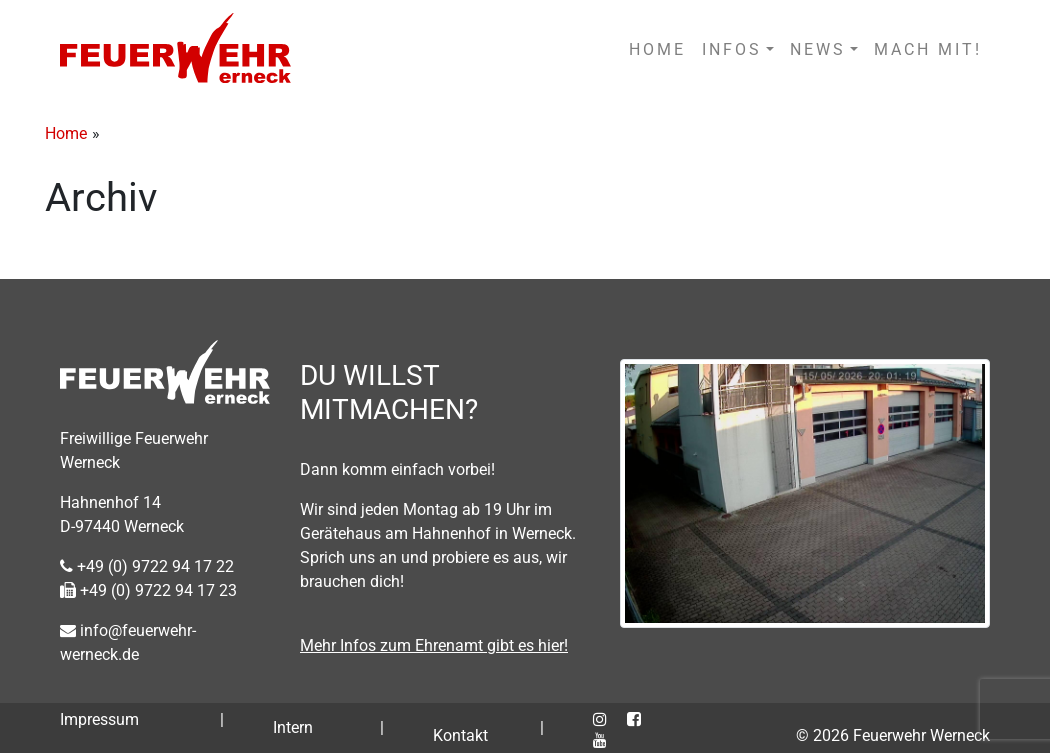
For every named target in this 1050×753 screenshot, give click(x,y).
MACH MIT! (928, 49)
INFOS (732, 49)
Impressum (99, 719)
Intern (293, 727)
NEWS (818, 49)
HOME (657, 49)
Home (66, 133)
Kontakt (460, 735)
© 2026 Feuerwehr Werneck (893, 735)
